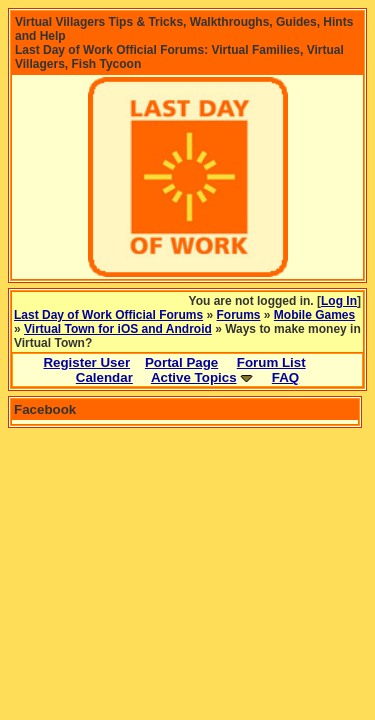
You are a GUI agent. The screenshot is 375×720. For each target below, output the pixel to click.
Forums (239, 315)
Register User (86, 362)
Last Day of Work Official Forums (108, 315)
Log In (339, 301)
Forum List (271, 362)
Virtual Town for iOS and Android (118, 329)
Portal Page (181, 362)
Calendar (104, 377)
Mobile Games (314, 315)
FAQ (285, 377)
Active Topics (194, 377)
